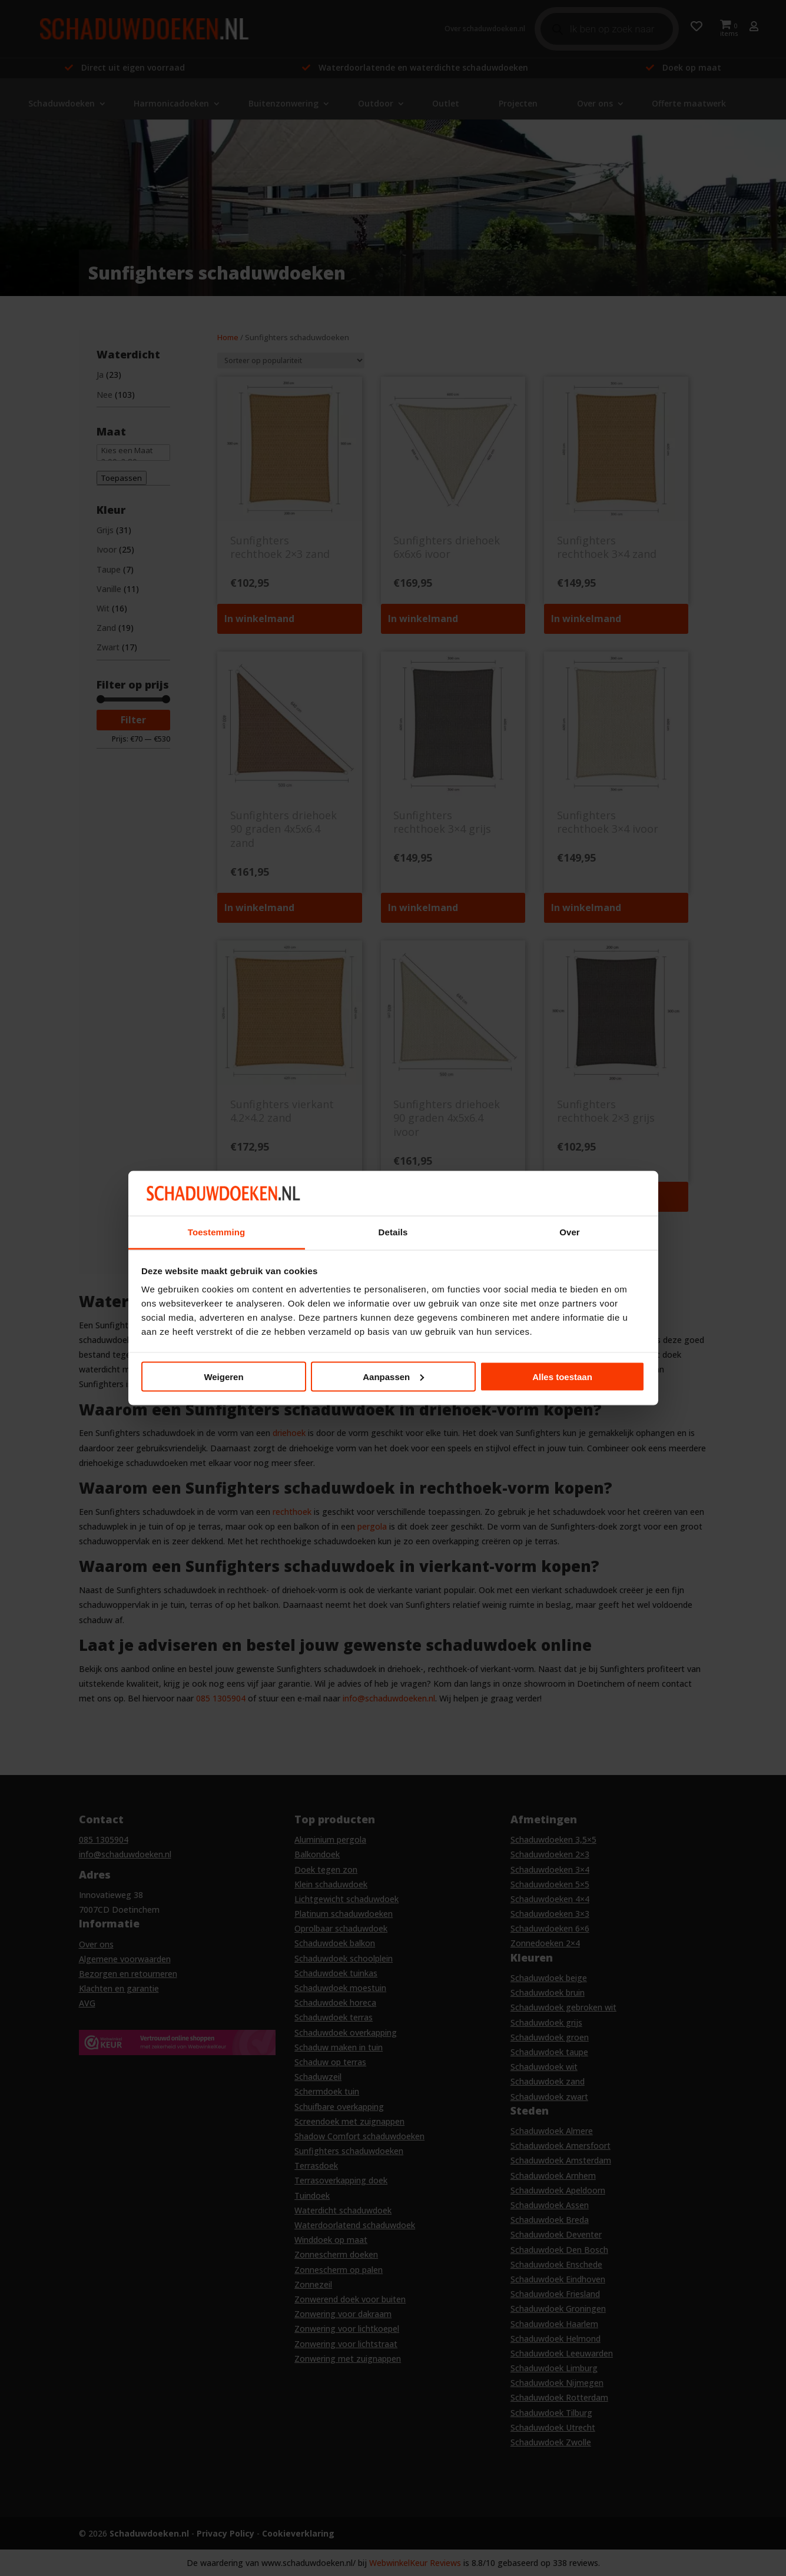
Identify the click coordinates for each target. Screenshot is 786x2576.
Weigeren (223, 1376)
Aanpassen (393, 1376)
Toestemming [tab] (217, 1232)
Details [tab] (393, 1232)
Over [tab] (569, 1232)
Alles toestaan (562, 1376)
